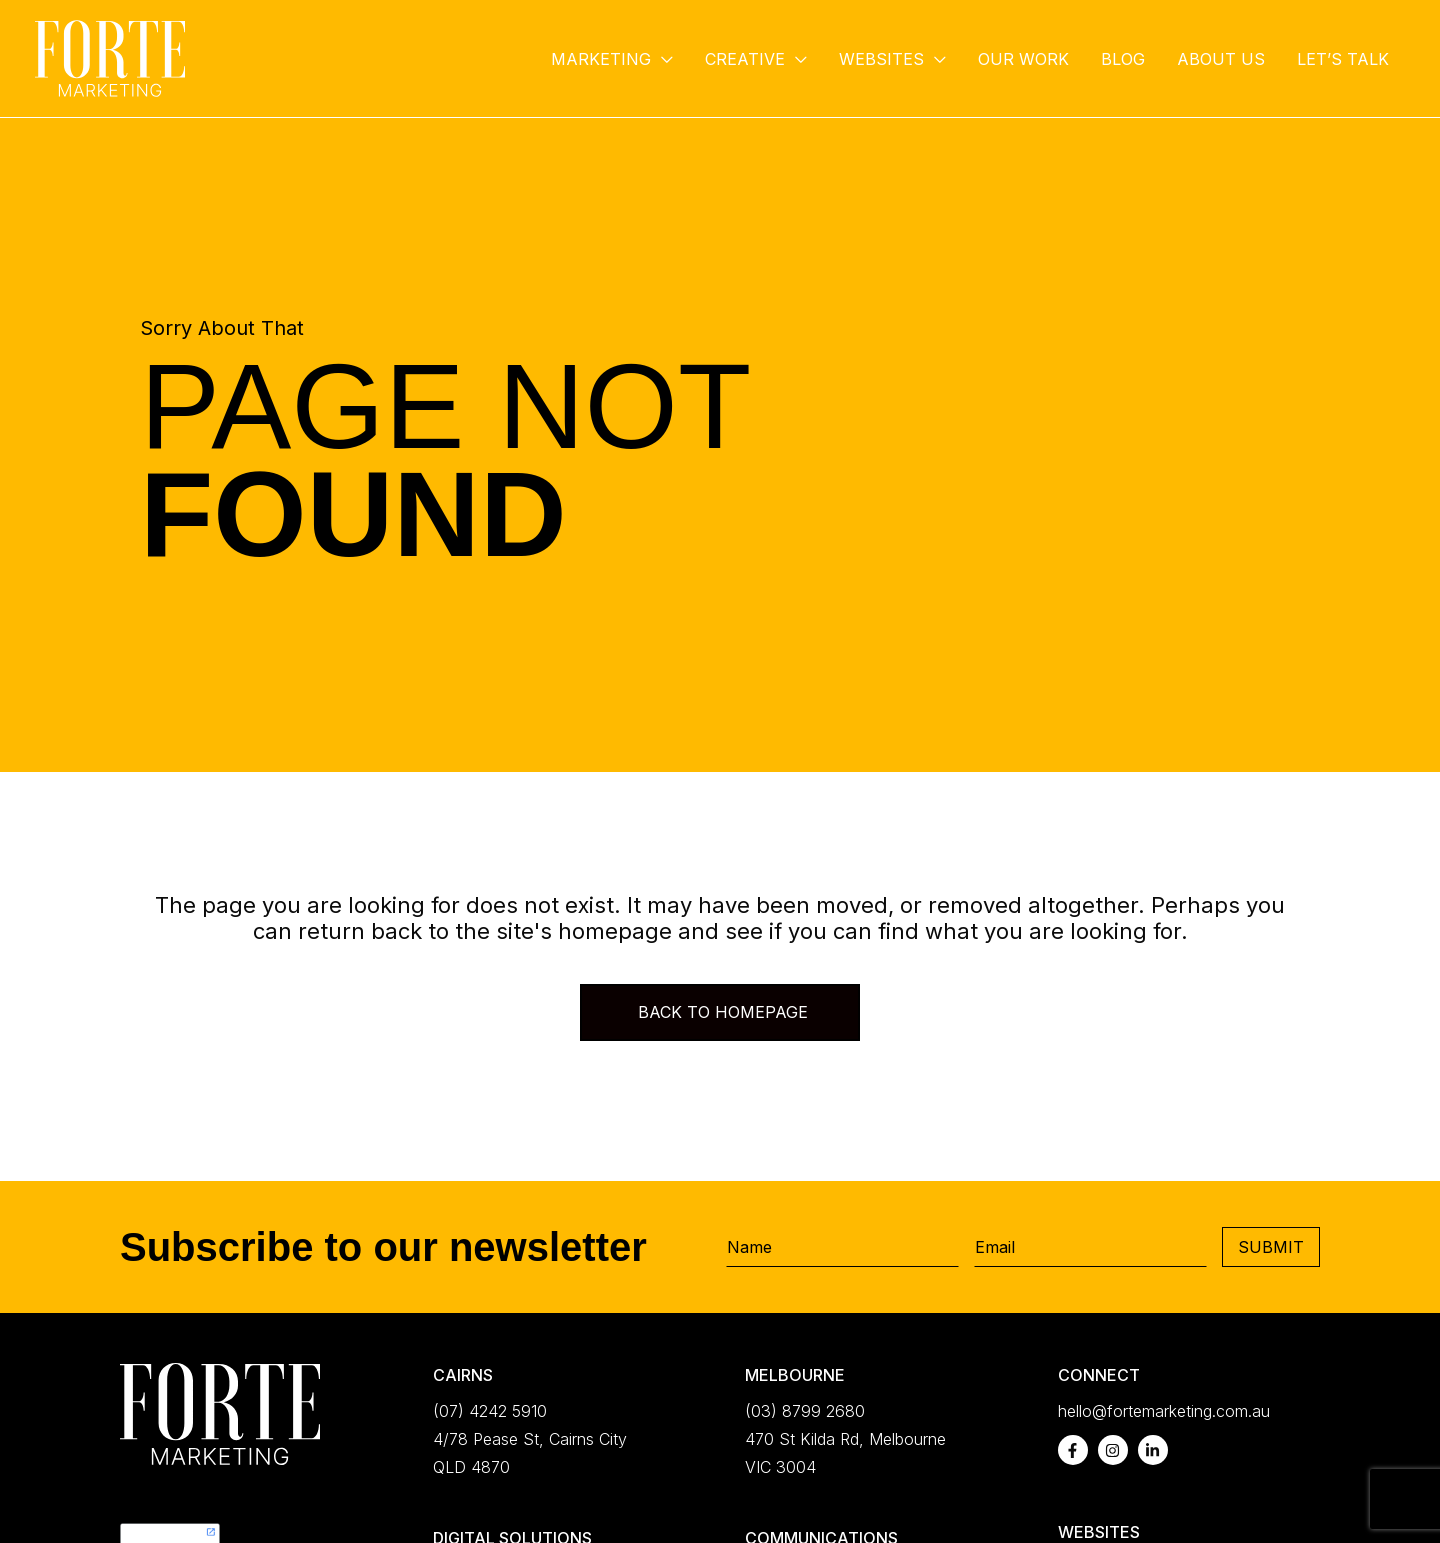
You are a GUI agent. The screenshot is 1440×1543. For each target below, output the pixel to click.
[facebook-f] (1073, 1450)
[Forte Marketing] (110, 57)
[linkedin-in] (1153, 1450)
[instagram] (1113, 1450)
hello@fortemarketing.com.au (1164, 1411)
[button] (662, 59)
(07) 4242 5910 (490, 1411)
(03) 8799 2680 (805, 1411)
